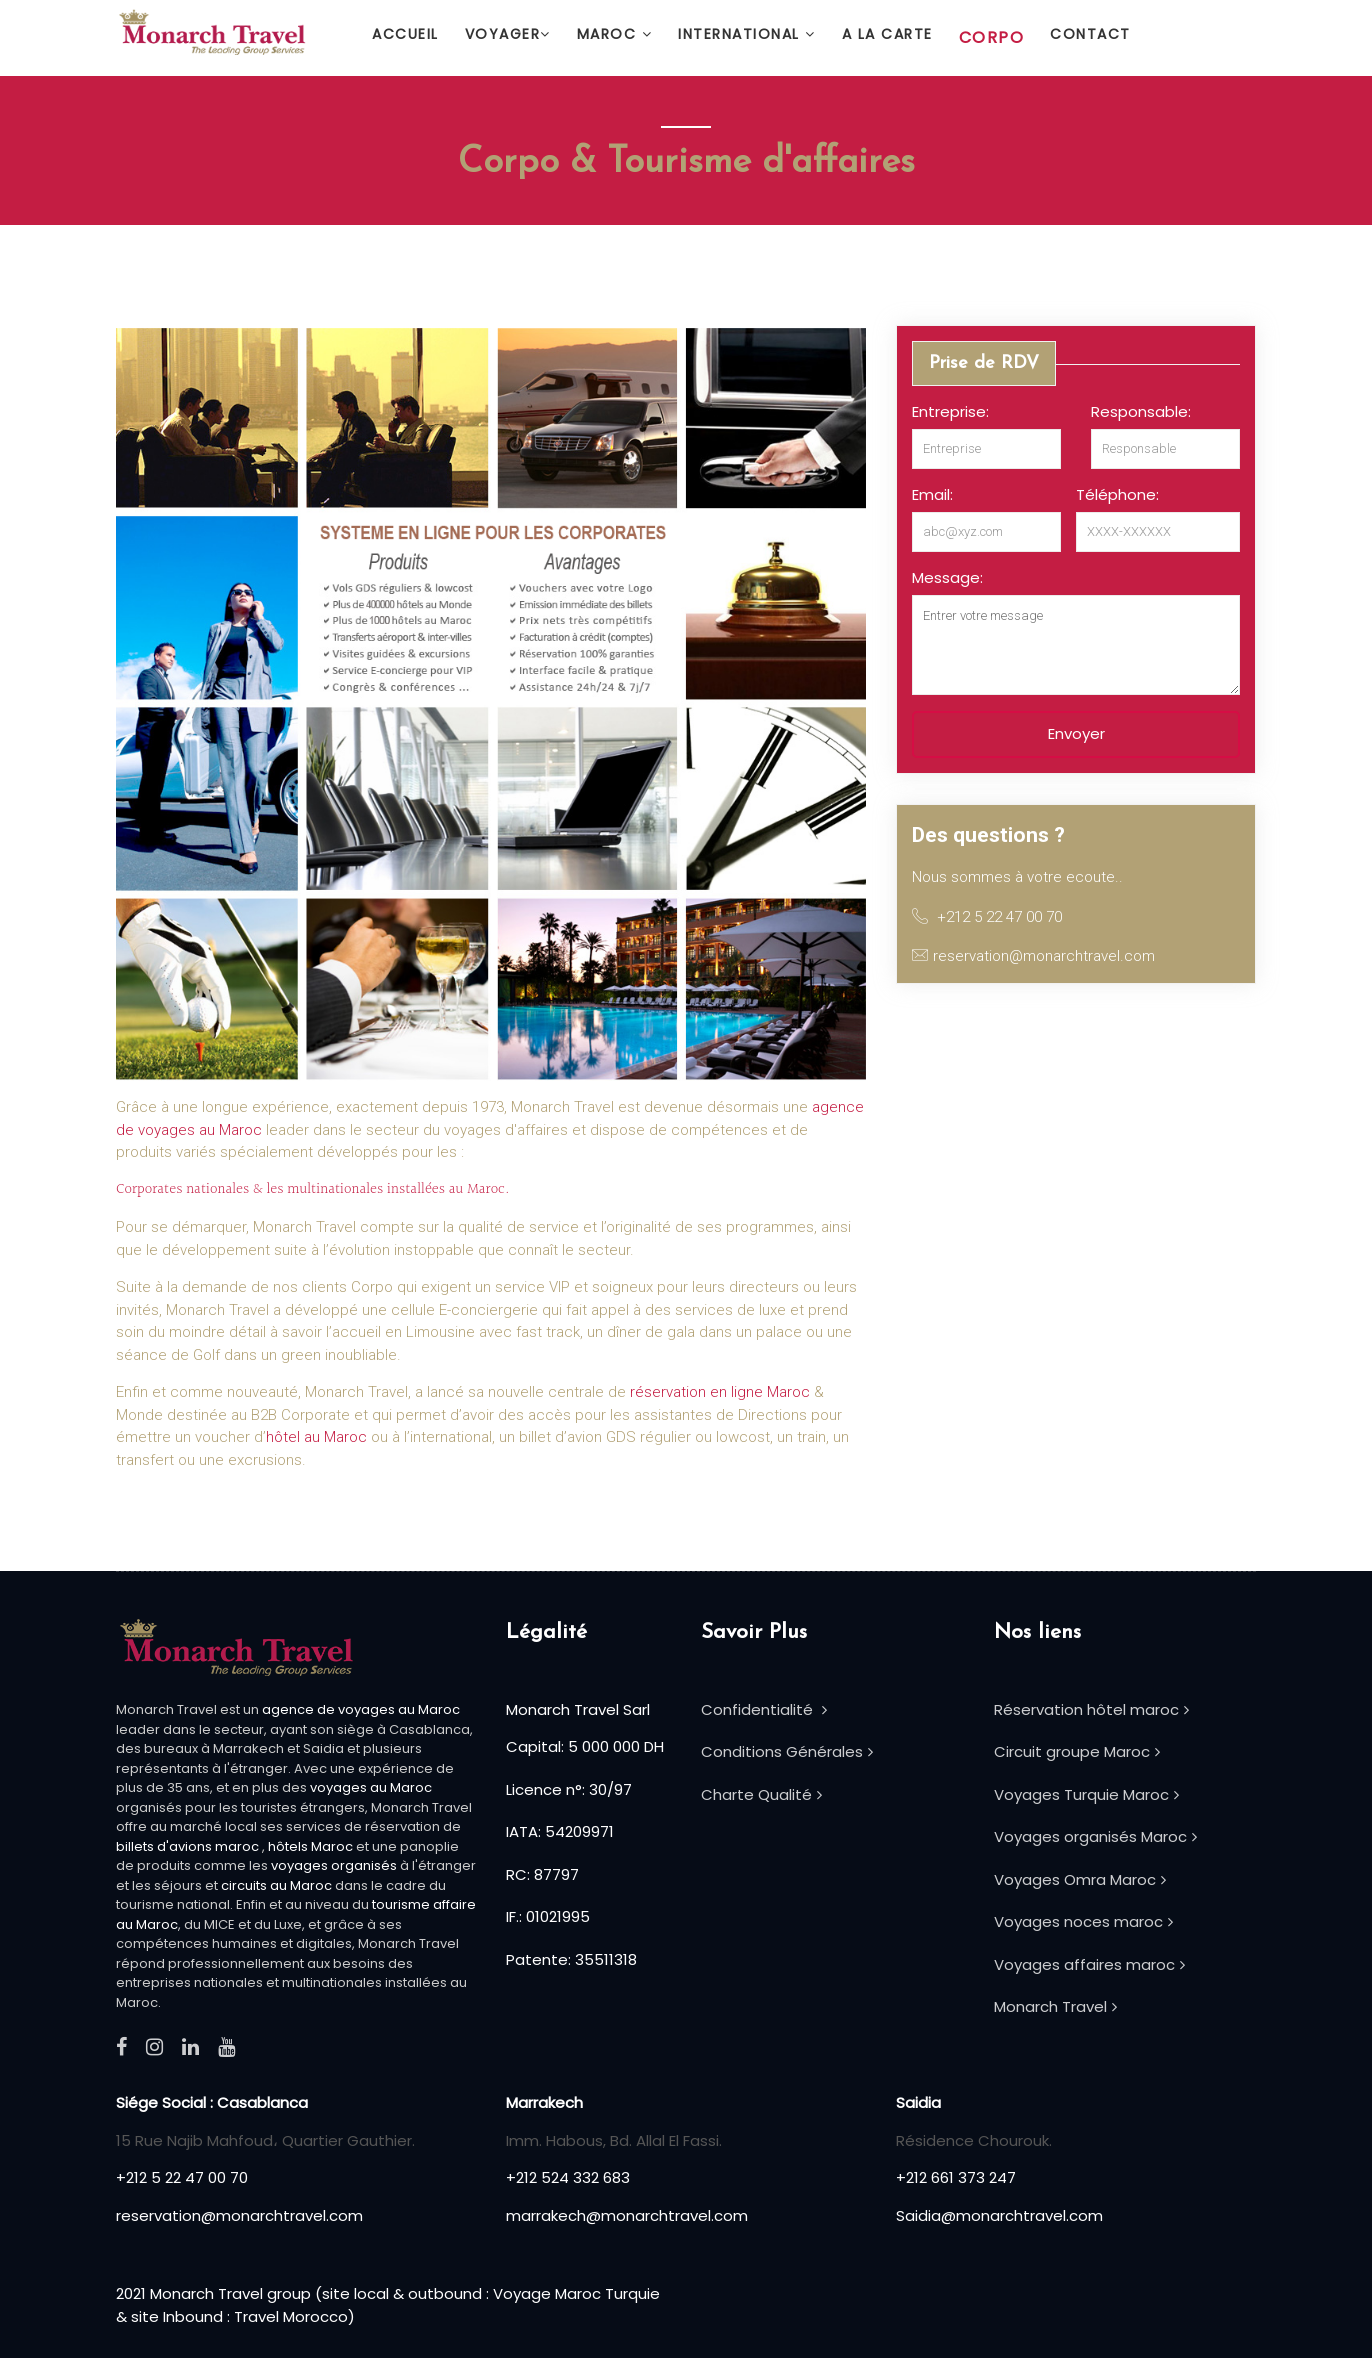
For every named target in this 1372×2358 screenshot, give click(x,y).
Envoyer (1076, 733)
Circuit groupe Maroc (1077, 1751)
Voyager (508, 34)
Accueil (405, 34)
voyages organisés (334, 1865)
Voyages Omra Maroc (1080, 1879)
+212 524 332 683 (568, 2177)
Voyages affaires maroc (1089, 1964)
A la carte (887, 34)
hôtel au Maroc (316, 1437)
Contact (1090, 34)
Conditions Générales (787, 1751)
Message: (947, 577)
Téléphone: (1117, 494)
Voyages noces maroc (1083, 1921)
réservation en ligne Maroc (720, 1392)
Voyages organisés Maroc (1095, 1836)
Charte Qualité (761, 1794)
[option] (1076, 579)
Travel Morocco (291, 2316)
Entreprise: (950, 411)
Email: (932, 494)
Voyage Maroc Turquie (576, 2293)
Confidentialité (764, 1709)
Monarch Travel (1055, 2006)
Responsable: (1141, 411)
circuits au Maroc (276, 1885)
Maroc (615, 34)
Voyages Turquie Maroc (1086, 1794)
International (747, 34)
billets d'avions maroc (187, 1846)
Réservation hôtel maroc (1091, 1709)
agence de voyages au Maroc (361, 1709)
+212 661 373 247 (956, 2177)
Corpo (992, 37)
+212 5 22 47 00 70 (182, 2177)
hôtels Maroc (312, 1846)
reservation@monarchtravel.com (239, 2215)
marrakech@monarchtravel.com (627, 2215)
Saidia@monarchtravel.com (999, 2215)
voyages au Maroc (371, 1787)
